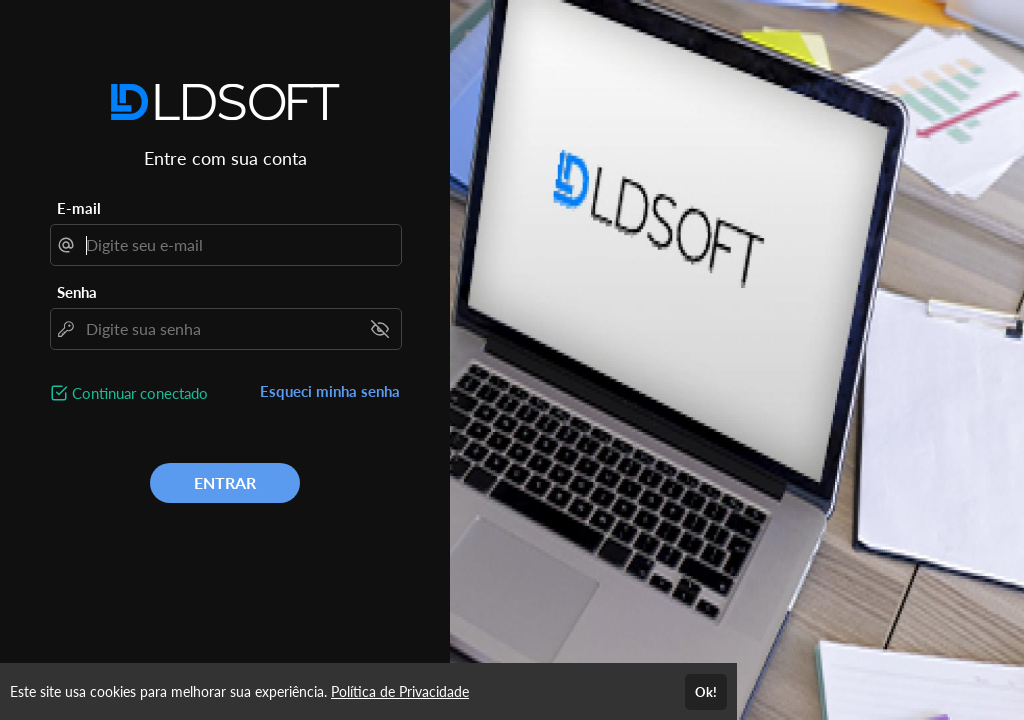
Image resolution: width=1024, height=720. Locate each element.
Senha (77, 292)
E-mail (79, 208)
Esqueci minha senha (330, 391)
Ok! (706, 692)
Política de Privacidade (400, 691)
